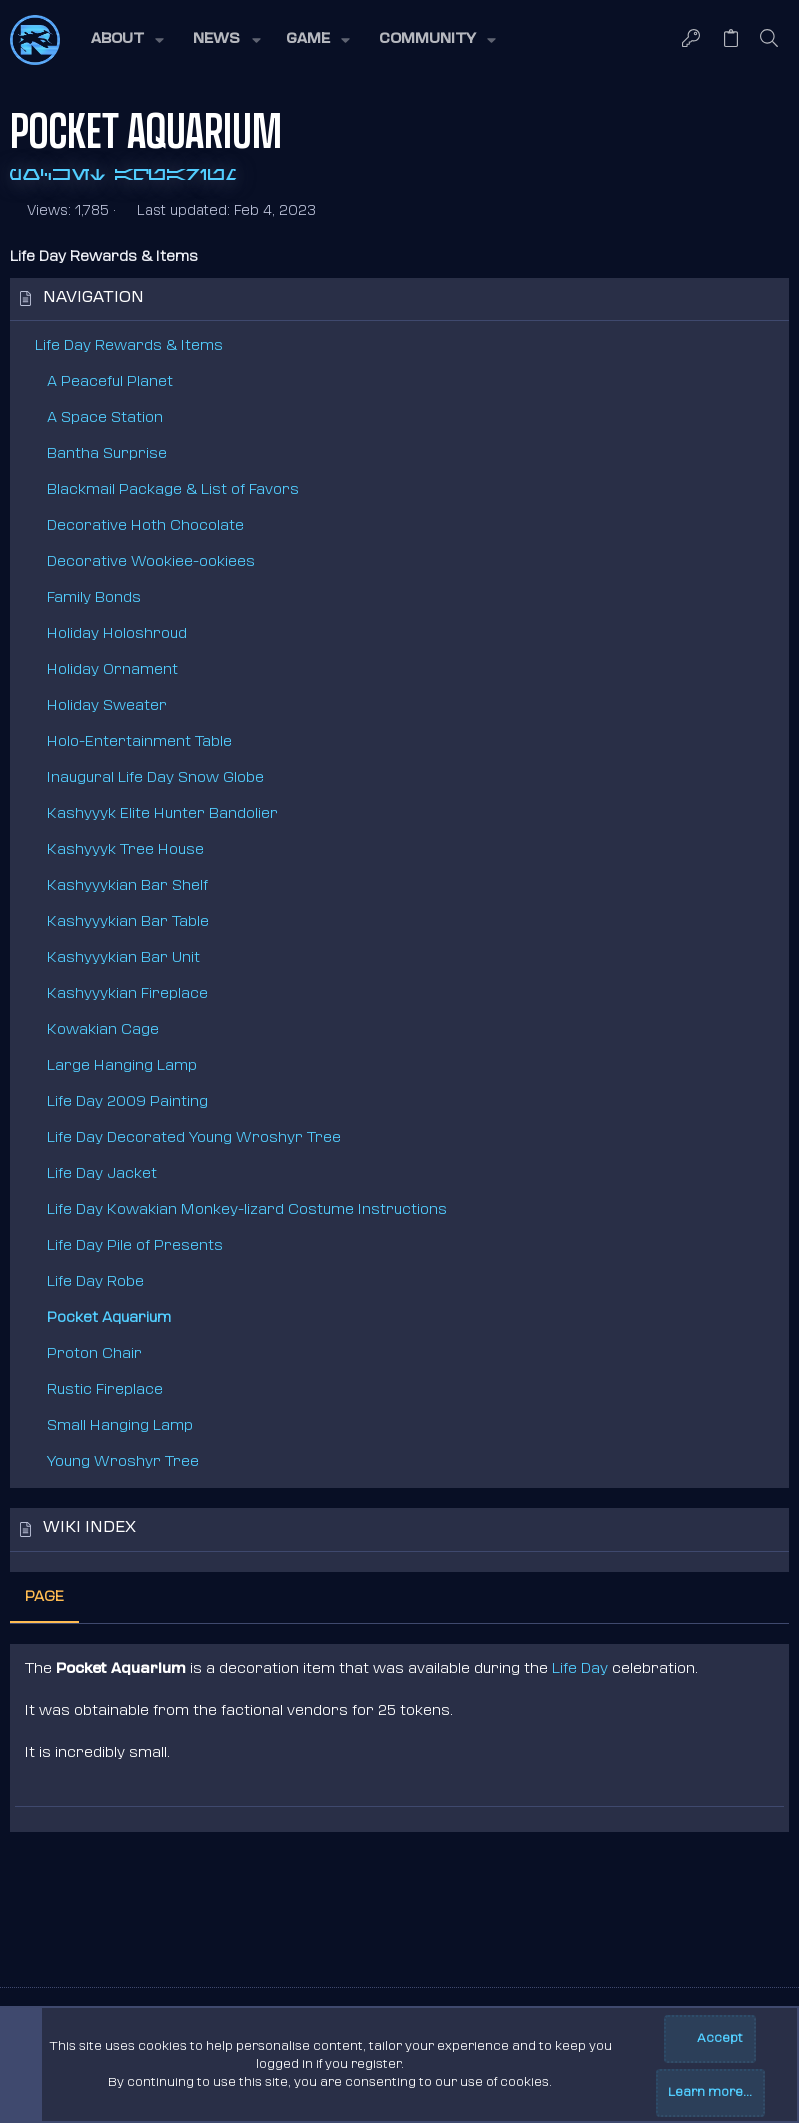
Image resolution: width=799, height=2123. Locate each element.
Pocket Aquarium (109, 1318)
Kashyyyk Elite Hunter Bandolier (162, 814)
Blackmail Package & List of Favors (173, 490)
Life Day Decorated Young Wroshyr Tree (194, 1138)
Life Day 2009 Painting (127, 1102)
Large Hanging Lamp (122, 1066)
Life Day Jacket (102, 1174)
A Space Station (105, 418)
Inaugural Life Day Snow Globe (155, 778)
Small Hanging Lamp (120, 1426)
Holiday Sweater (107, 706)
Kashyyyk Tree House (125, 850)
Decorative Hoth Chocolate (145, 526)
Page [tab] (44, 1597)
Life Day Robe (95, 1282)
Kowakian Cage (103, 1030)
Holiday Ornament (112, 670)
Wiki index (89, 1528)
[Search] (769, 40)
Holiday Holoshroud (117, 634)
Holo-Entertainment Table (139, 742)
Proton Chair (94, 1354)
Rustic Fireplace (105, 1390)
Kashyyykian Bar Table (128, 922)
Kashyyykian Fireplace (127, 994)
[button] (126, 40)
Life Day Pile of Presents (135, 1246)
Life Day (580, 1669)
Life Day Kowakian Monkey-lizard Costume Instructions (247, 1210)
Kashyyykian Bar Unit (123, 958)
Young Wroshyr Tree (123, 1462)
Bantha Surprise (107, 454)
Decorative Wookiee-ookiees (151, 562)
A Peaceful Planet (110, 382)
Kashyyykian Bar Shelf (127, 886)
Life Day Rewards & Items (129, 346)
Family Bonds (94, 598)
